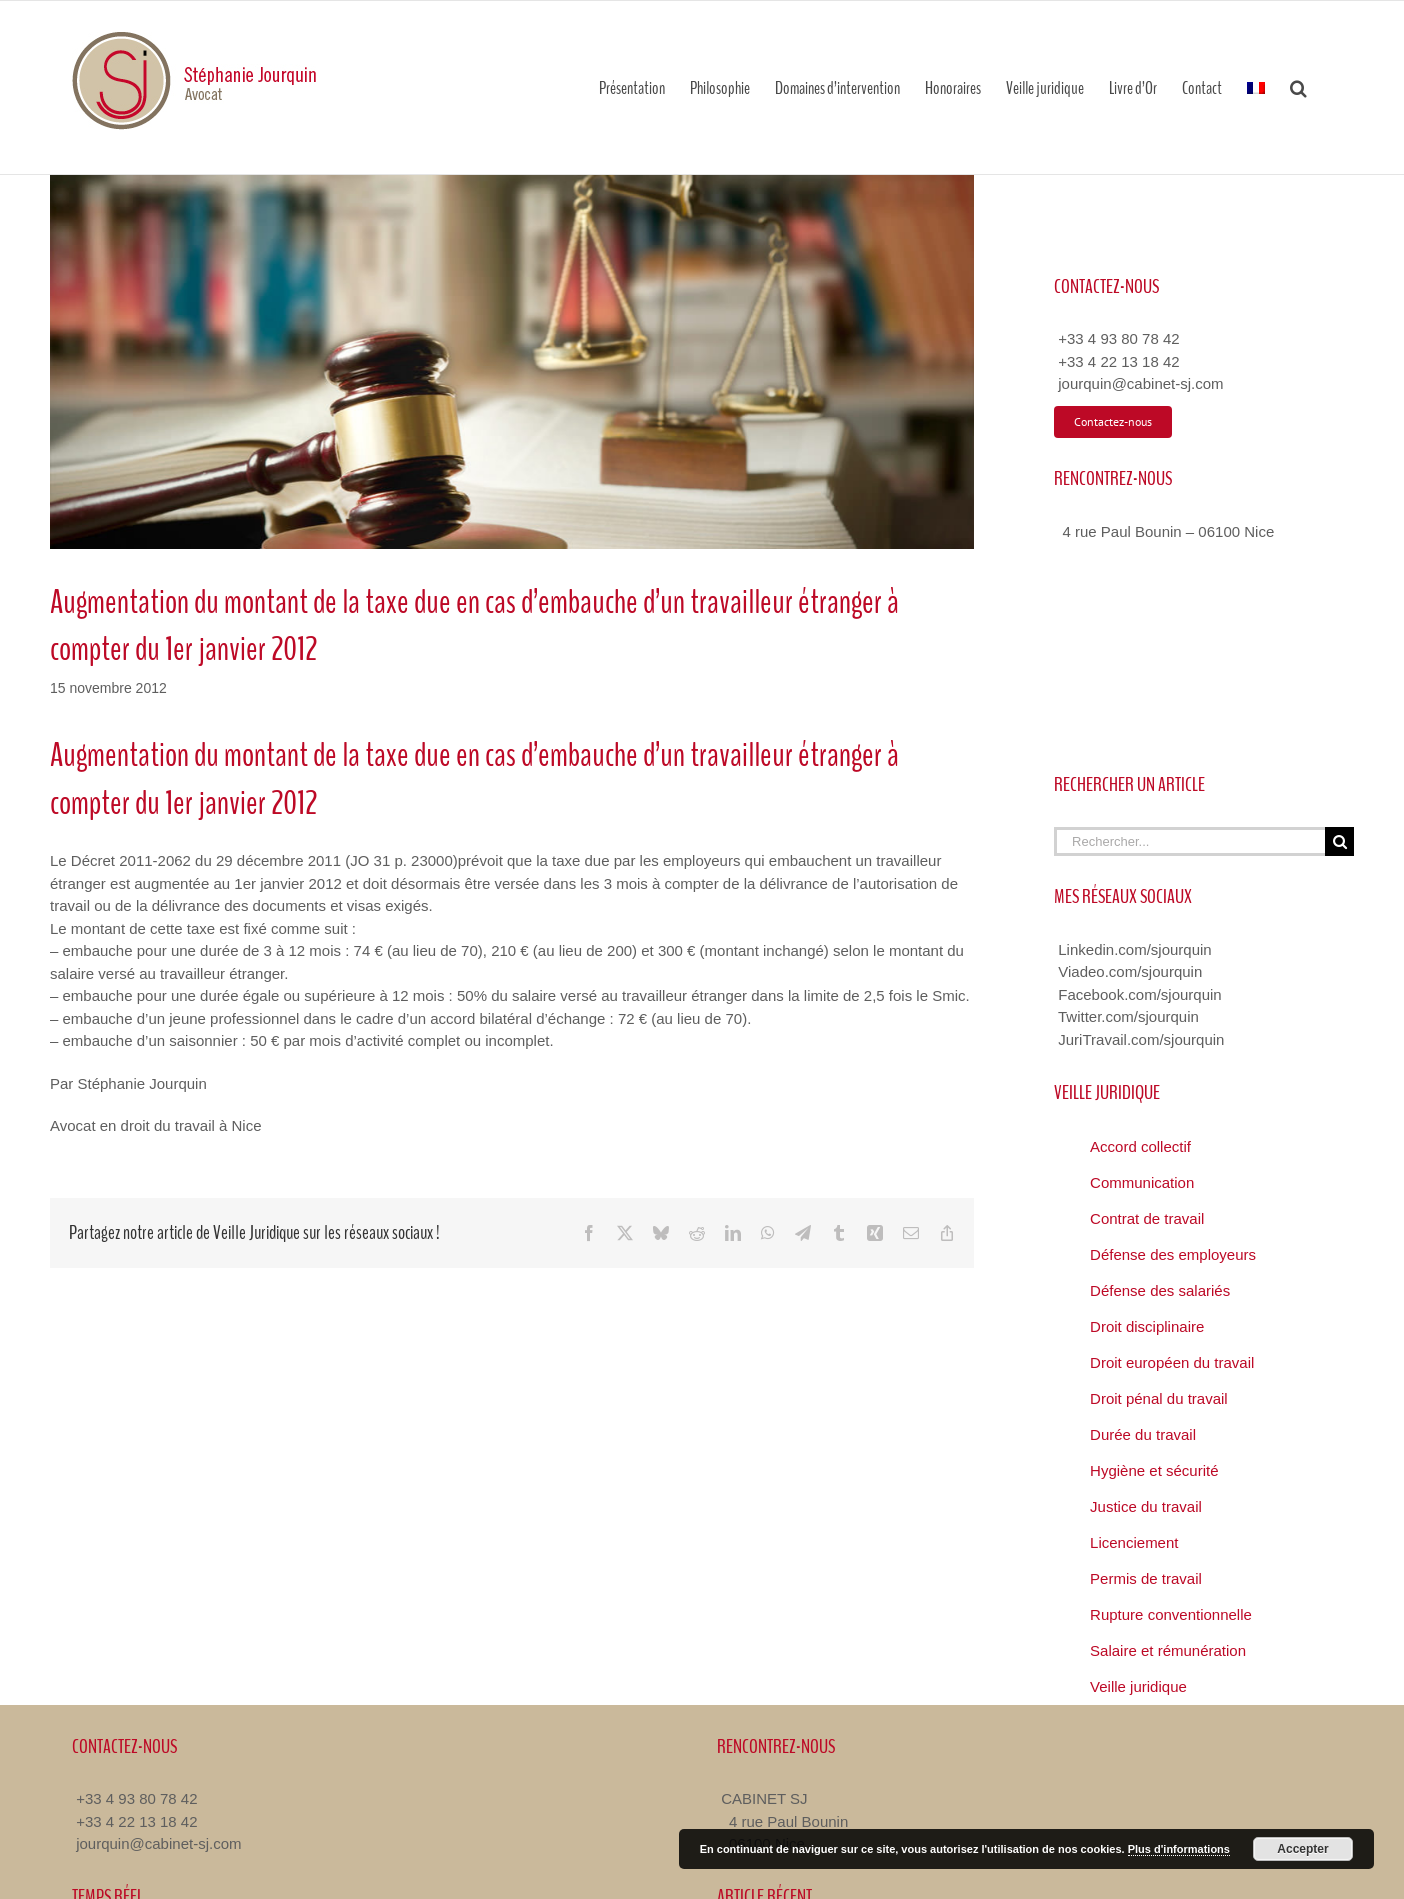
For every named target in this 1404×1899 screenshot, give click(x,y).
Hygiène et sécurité (1154, 1470)
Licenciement (1134, 1542)
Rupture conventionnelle (1171, 1614)
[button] (1298, 87)
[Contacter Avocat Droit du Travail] (1113, 422)
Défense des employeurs (1173, 1254)
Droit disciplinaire (1147, 1326)
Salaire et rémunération (1168, 1650)
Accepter (1302, 1849)
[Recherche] (1339, 841)
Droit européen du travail (1172, 1362)
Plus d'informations (1179, 1849)
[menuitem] (1256, 87)
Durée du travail (1143, 1434)
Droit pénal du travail (1159, 1398)
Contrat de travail (1147, 1218)
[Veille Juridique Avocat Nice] (512, 362)
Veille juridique (1138, 1686)
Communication (1142, 1182)
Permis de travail (1146, 1578)
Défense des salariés (1160, 1290)
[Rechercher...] (1189, 841)
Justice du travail (1146, 1506)
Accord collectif (1140, 1146)
